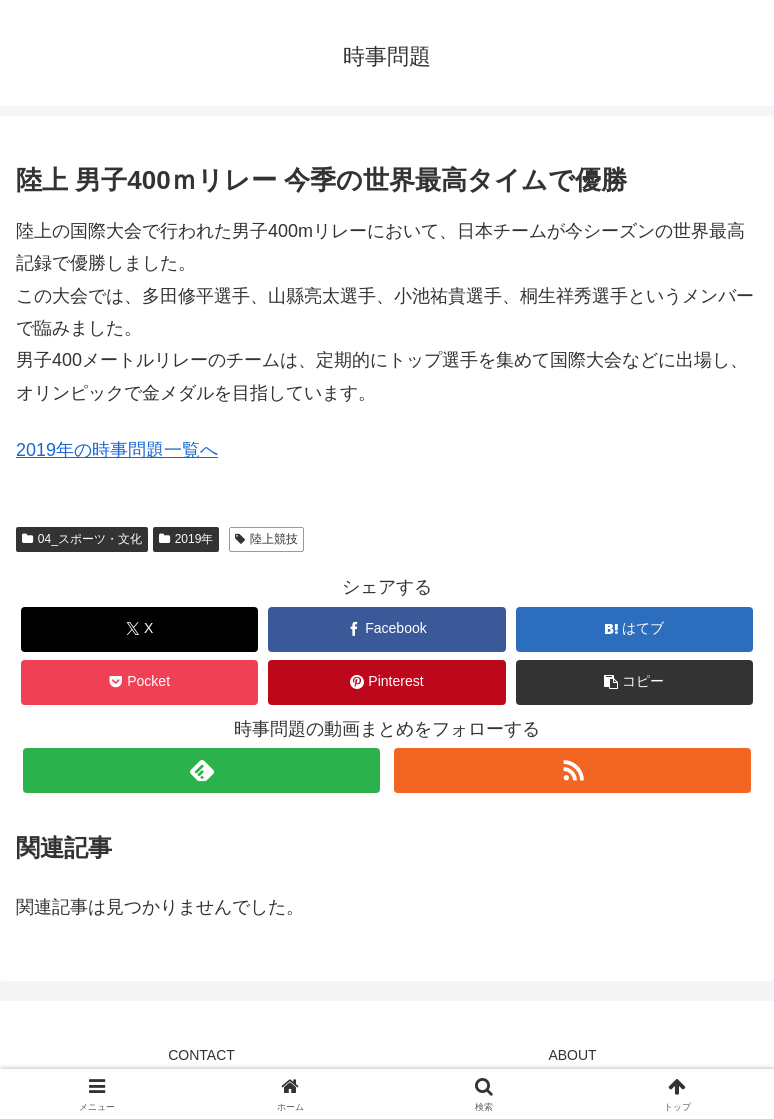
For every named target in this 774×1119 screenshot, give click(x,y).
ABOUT (572, 1055)
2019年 (186, 539)
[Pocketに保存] (139, 682)
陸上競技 (266, 539)
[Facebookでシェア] (386, 629)
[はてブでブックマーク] (634, 629)
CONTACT (201, 1055)
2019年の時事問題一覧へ (117, 450)
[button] (634, 682)
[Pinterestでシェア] (386, 682)
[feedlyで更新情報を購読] (201, 770)
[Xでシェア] (139, 629)
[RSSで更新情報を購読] (572, 770)
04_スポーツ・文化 (82, 539)
